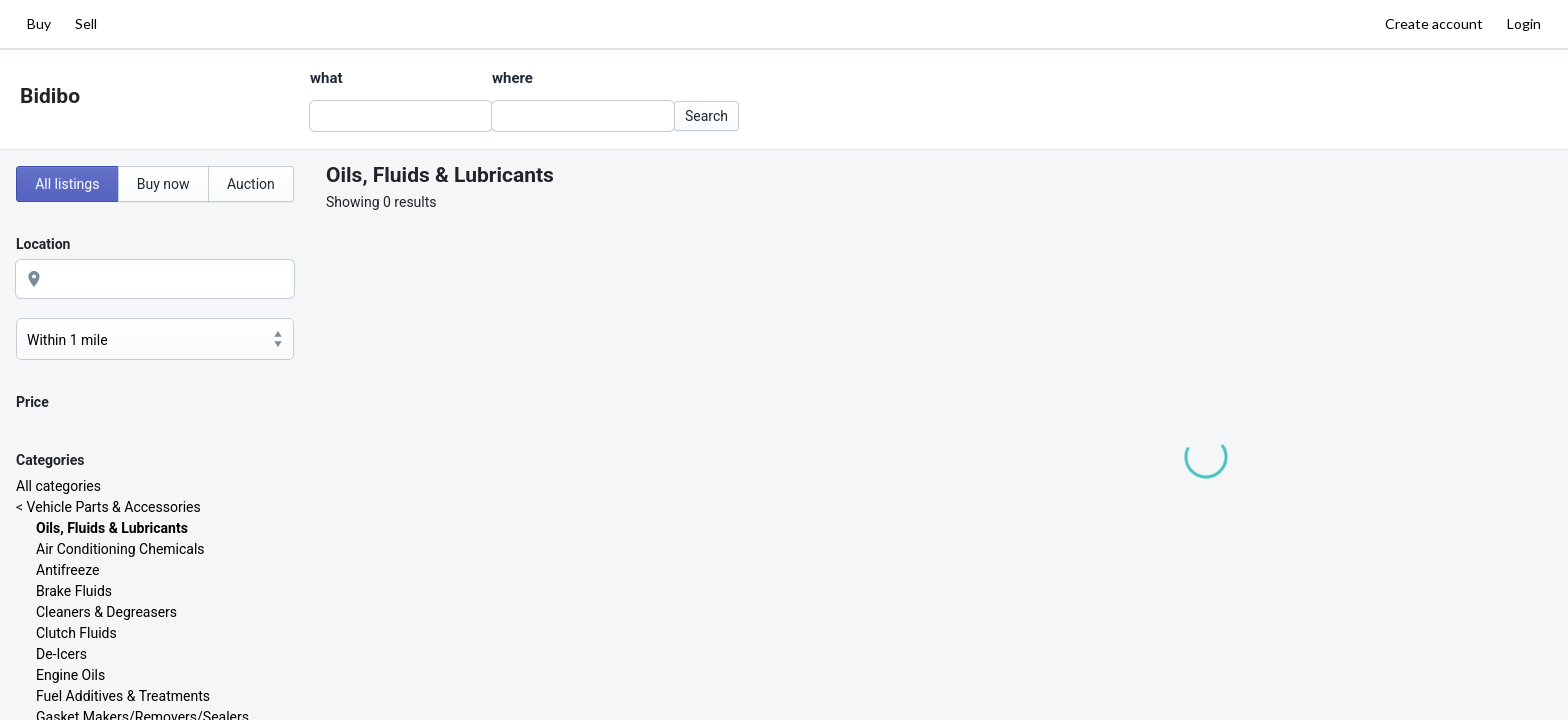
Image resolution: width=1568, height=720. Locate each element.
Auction (251, 184)
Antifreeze (67, 570)
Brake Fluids (74, 591)
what (326, 78)
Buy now (163, 184)
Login (1524, 23)
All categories (58, 486)
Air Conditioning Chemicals (120, 549)
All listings (67, 184)
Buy (39, 23)
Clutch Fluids (76, 633)
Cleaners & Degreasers (106, 612)
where (512, 78)
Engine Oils (70, 675)
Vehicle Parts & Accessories (114, 507)
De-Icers (61, 654)
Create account (1434, 23)
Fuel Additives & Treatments (123, 696)
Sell (86, 23)
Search (706, 116)
